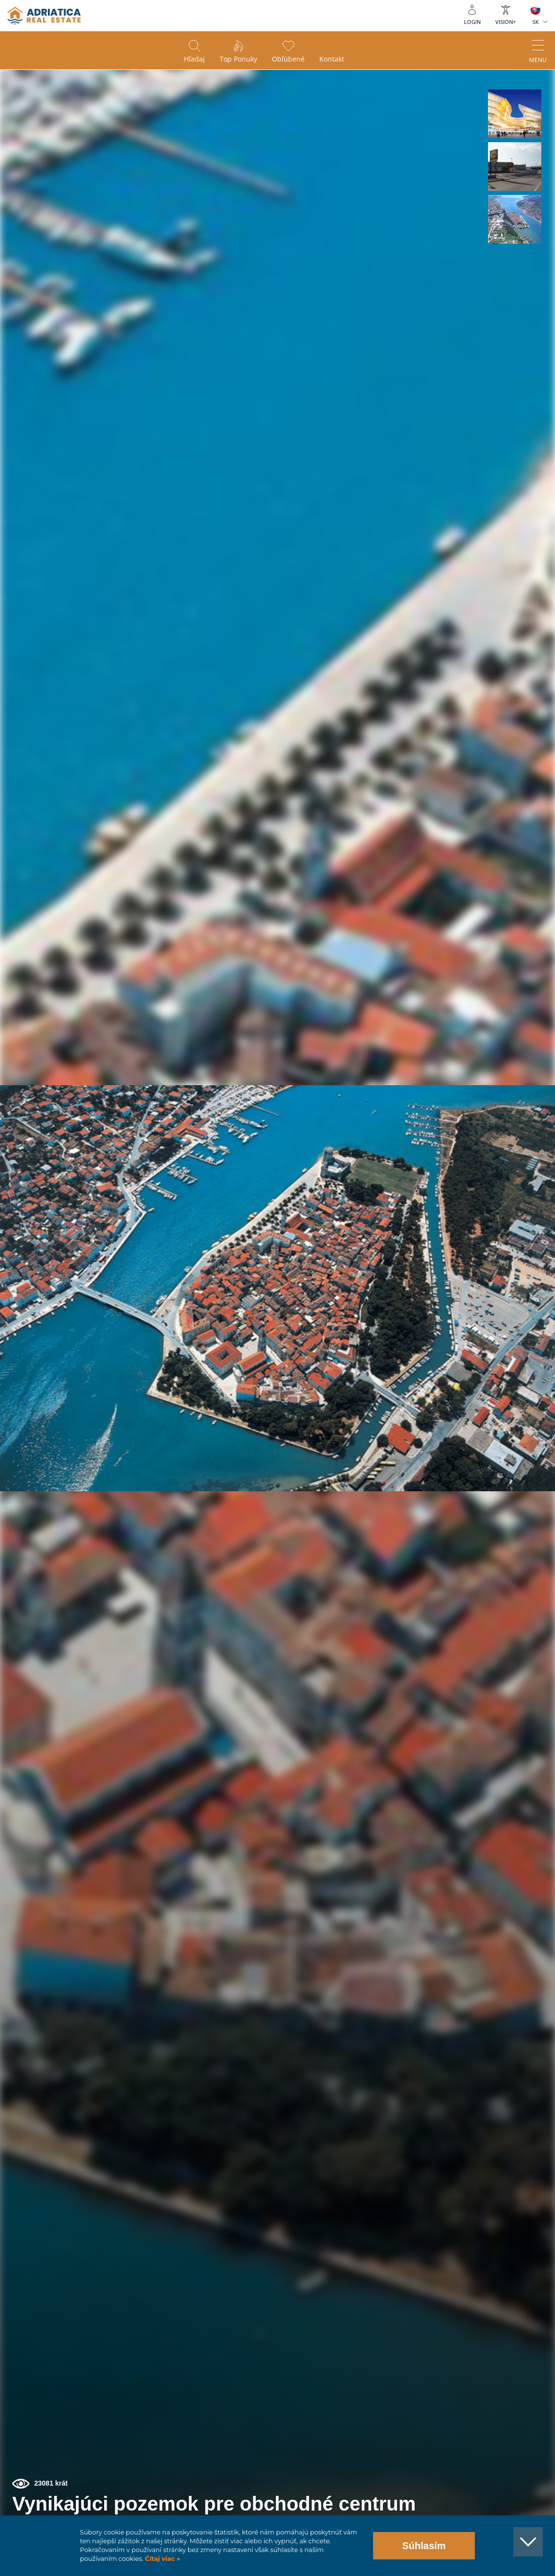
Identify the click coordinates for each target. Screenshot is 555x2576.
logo (44, 15)
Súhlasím (424, 2545)
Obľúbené (288, 59)
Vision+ (505, 21)
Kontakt (331, 59)
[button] (515, 113)
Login (472, 21)
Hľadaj (194, 59)
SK (536, 21)
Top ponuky (238, 59)
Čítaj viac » (161, 2558)
